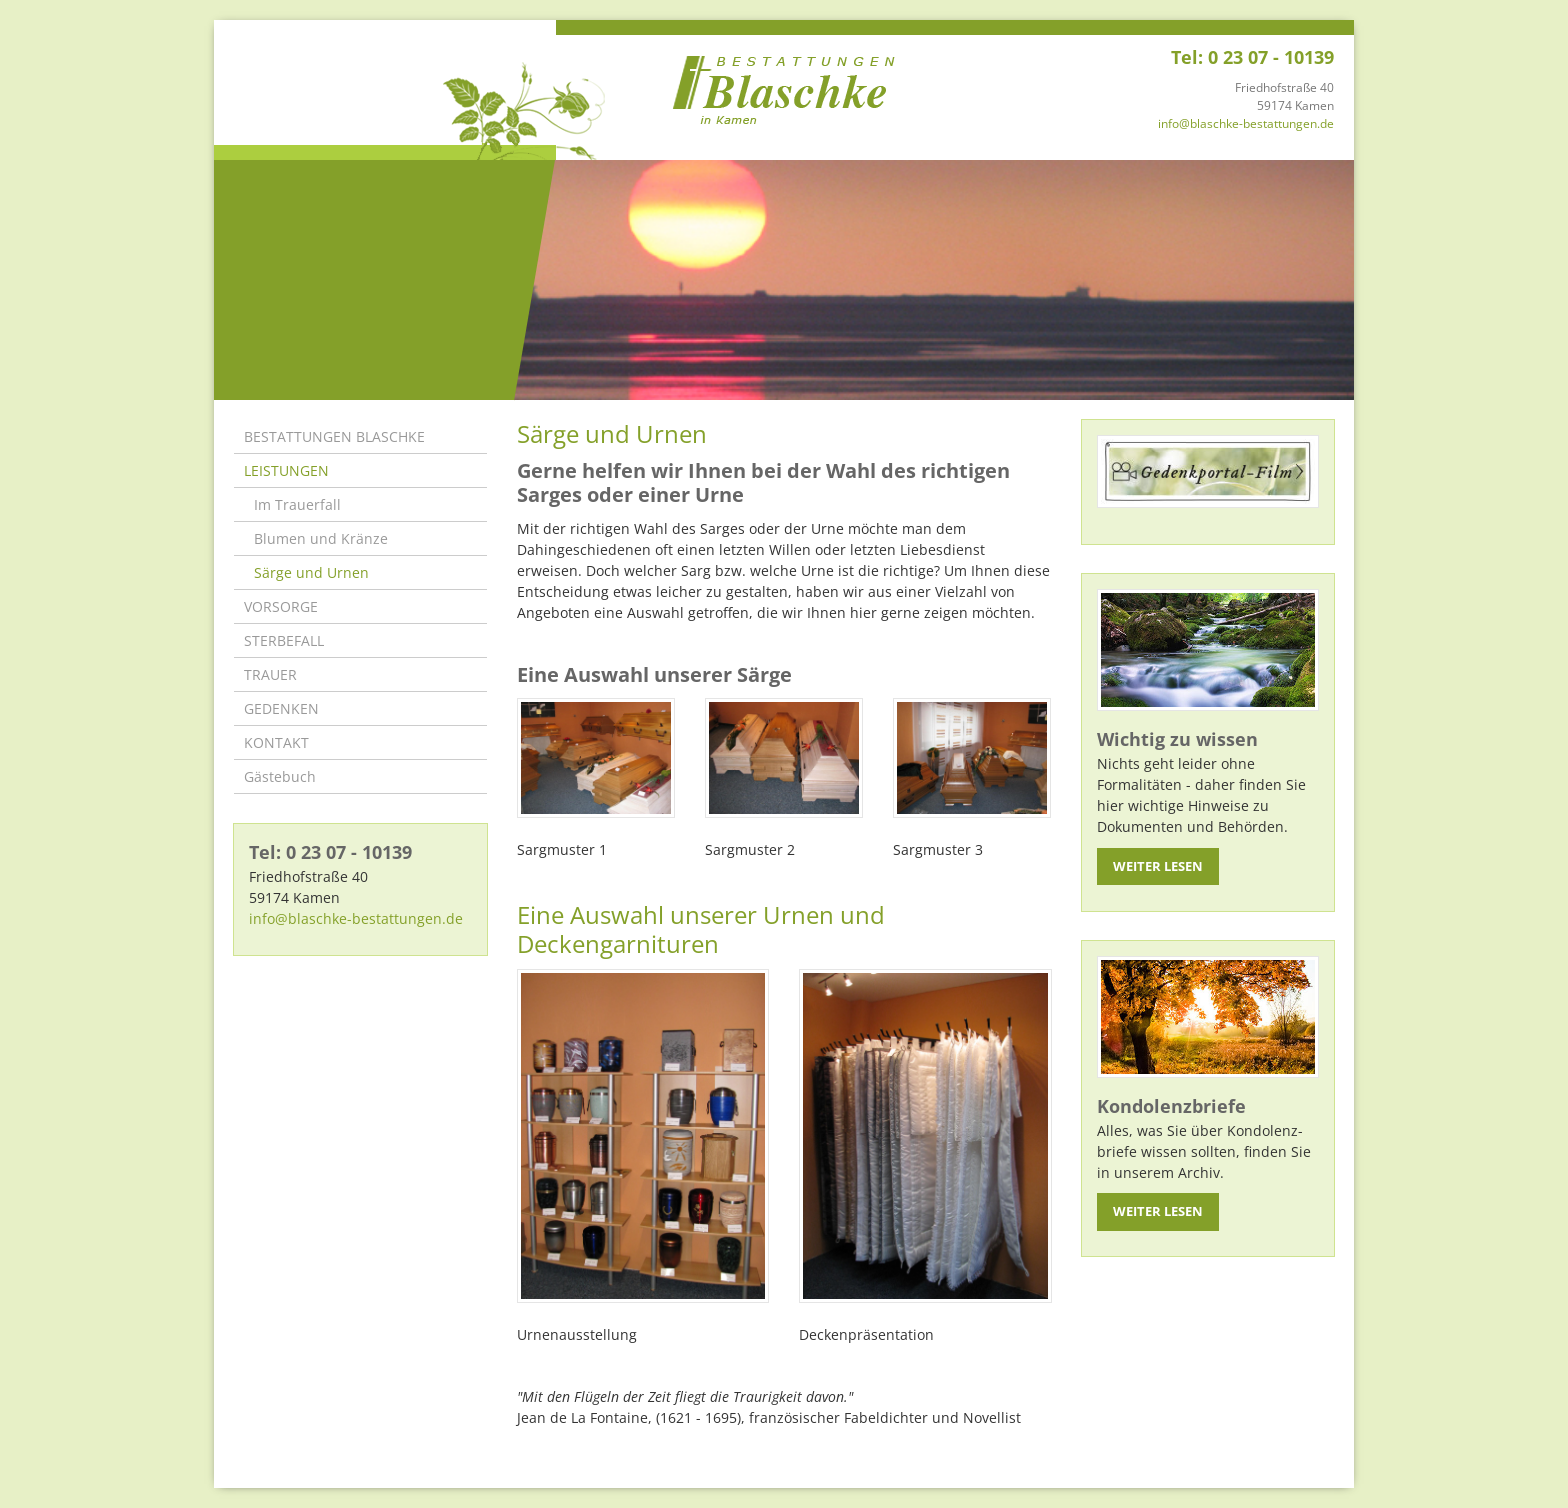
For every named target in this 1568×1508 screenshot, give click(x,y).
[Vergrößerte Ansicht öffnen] (596, 758)
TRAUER (270, 674)
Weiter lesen (1158, 866)
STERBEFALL (284, 640)
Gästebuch (280, 776)
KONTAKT (276, 742)
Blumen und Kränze (321, 538)
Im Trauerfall (297, 504)
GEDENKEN (281, 708)
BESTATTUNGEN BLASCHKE (334, 436)
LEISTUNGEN (286, 470)
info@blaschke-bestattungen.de (1246, 123)
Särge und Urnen (311, 572)
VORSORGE (281, 606)
